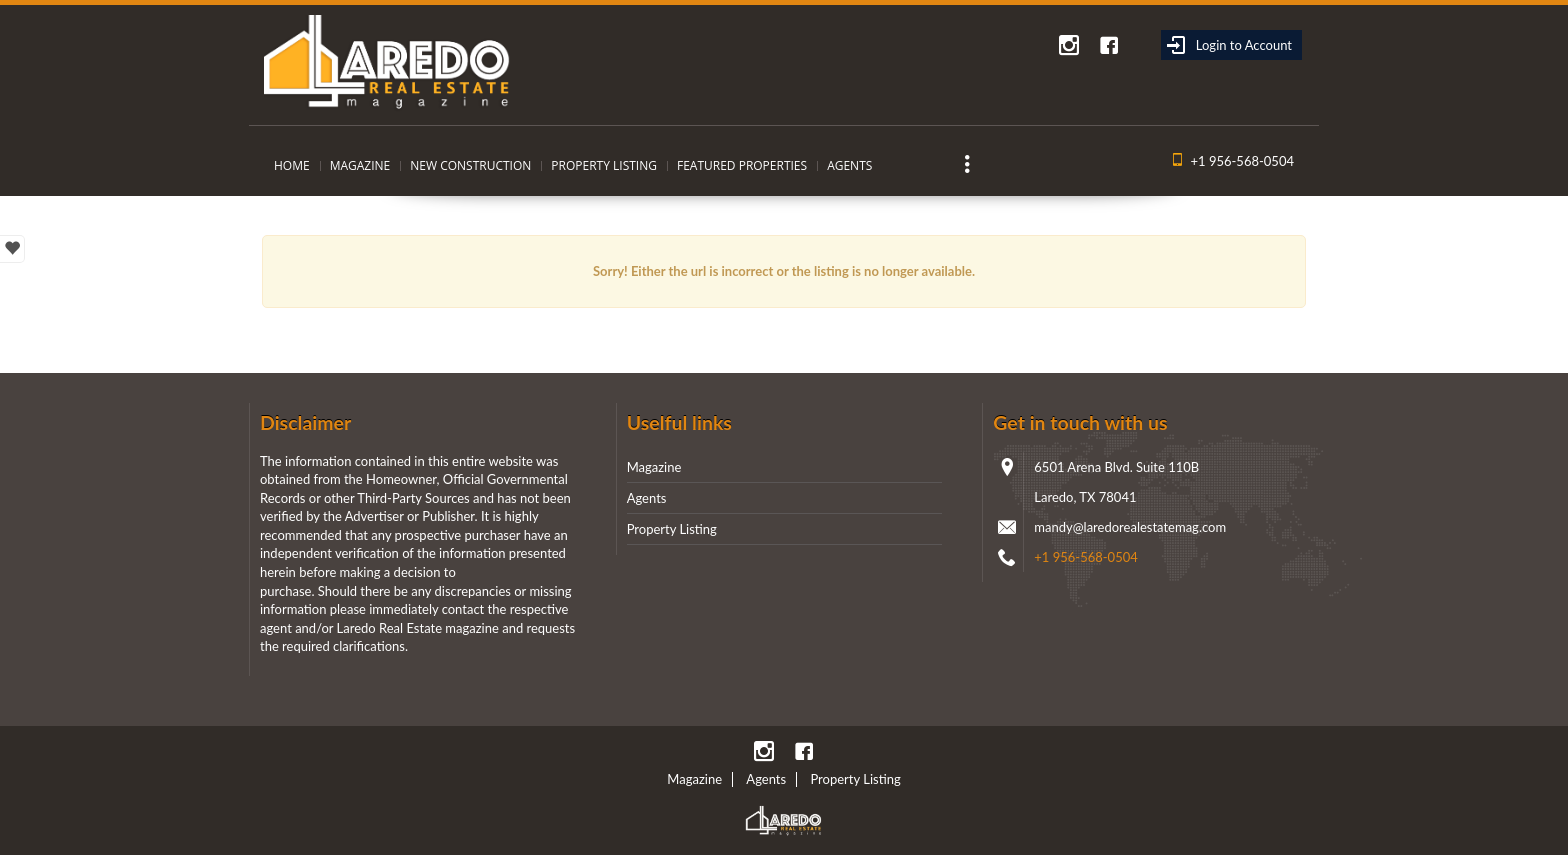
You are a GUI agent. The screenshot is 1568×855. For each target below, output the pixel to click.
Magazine (360, 165)
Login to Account (1229, 45)
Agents (849, 165)
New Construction (470, 165)
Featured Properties (742, 165)
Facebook (1109, 45)
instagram (1069, 45)
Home (292, 165)
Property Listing (604, 165)
